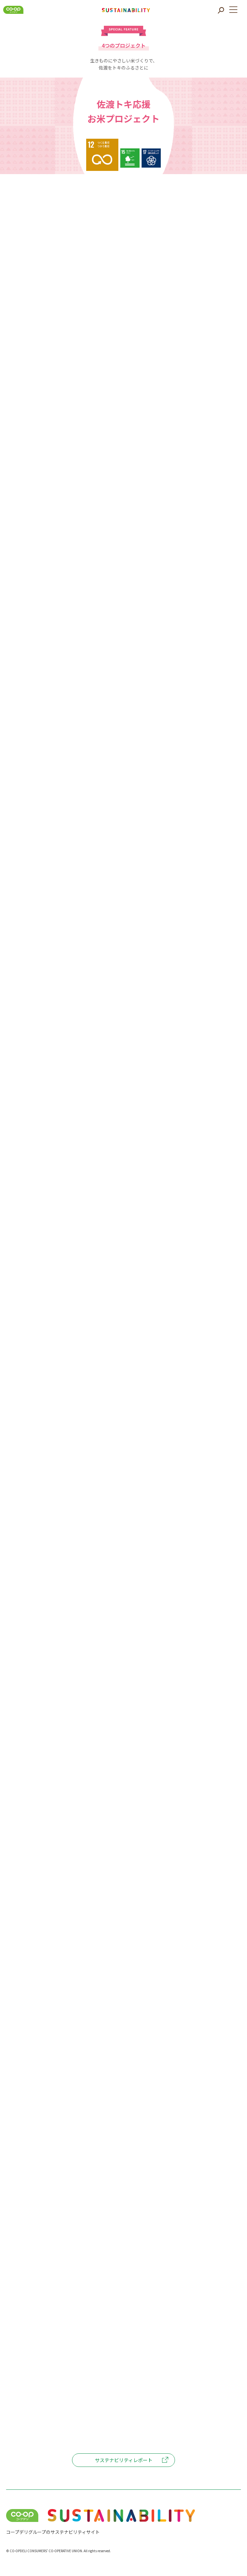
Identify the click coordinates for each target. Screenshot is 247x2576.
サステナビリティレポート (123, 2460)
